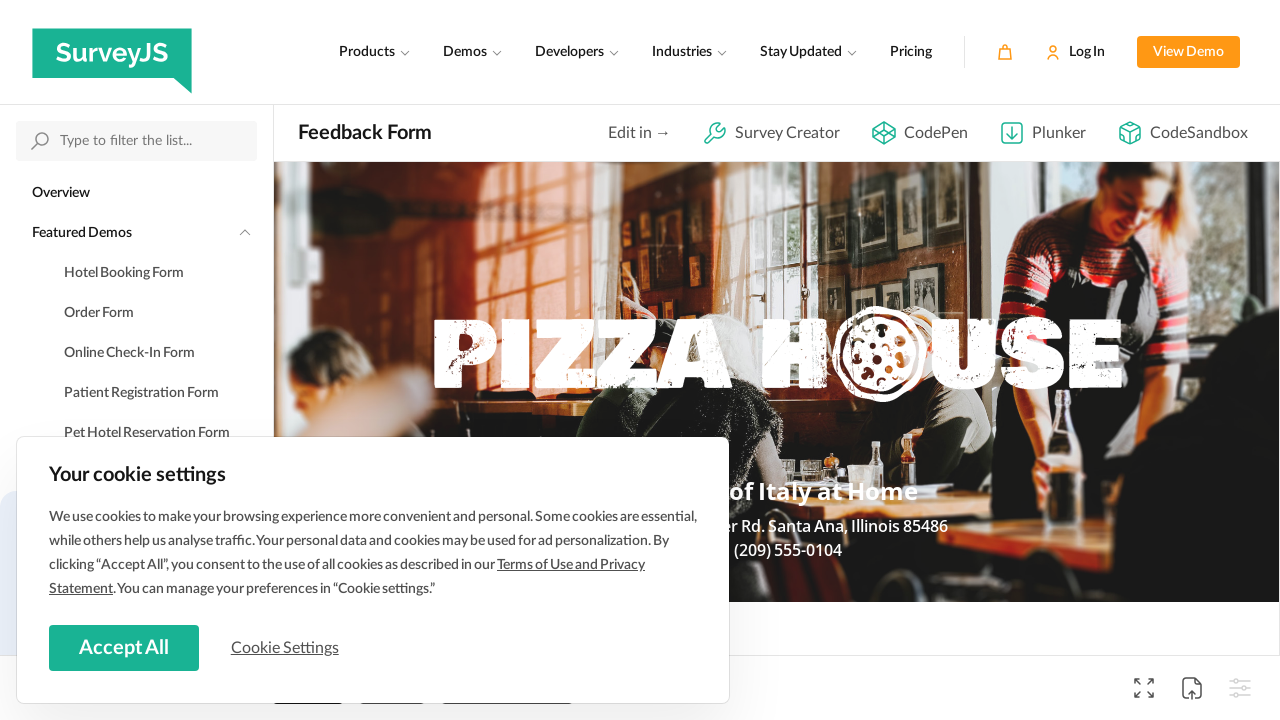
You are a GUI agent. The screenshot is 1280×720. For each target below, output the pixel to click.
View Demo (1188, 52)
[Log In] (1075, 52)
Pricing (911, 52)
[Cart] (1005, 52)
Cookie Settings (289, 647)
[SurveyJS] (112, 52)
